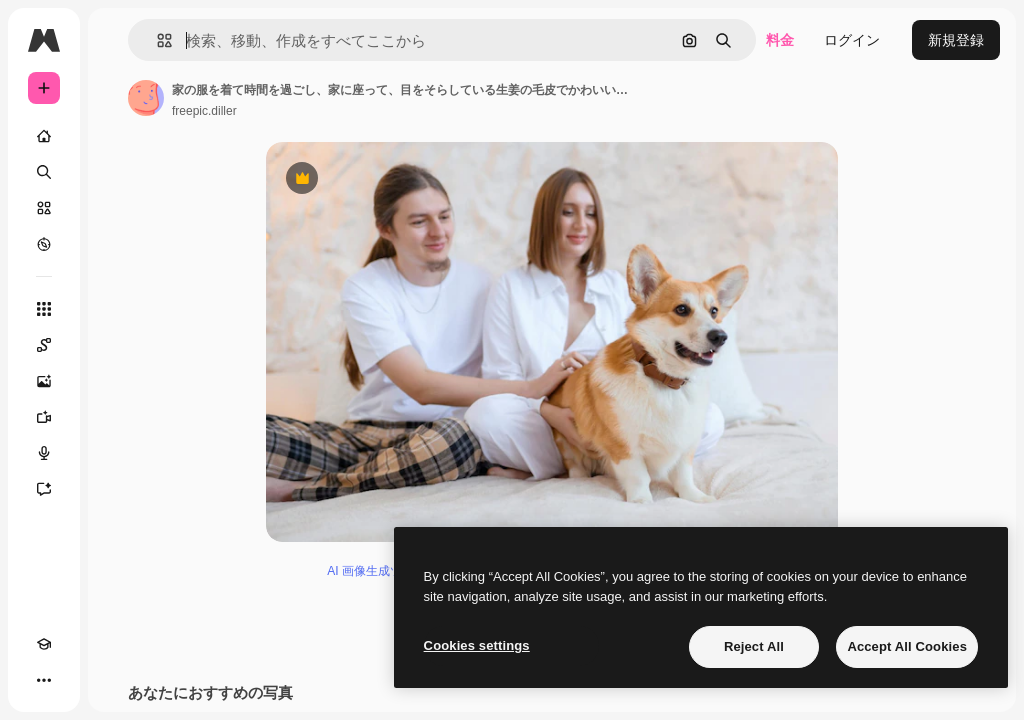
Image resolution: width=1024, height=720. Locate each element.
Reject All (754, 646)
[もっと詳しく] (44, 244)
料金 (780, 40)
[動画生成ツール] (44, 417)
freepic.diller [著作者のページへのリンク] (204, 111)
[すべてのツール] (44, 309)
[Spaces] (44, 345)
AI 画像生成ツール (376, 571)
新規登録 (956, 40)
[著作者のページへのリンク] (146, 98)
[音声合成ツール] (44, 453)
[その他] (44, 680)
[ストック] (44, 208)
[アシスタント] (44, 489)
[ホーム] (44, 136)
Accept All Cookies (907, 646)
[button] (156, 40)
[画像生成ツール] (44, 381)
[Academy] (44, 644)
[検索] (44, 172)
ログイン (852, 40)
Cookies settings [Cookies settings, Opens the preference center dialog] (477, 645)
